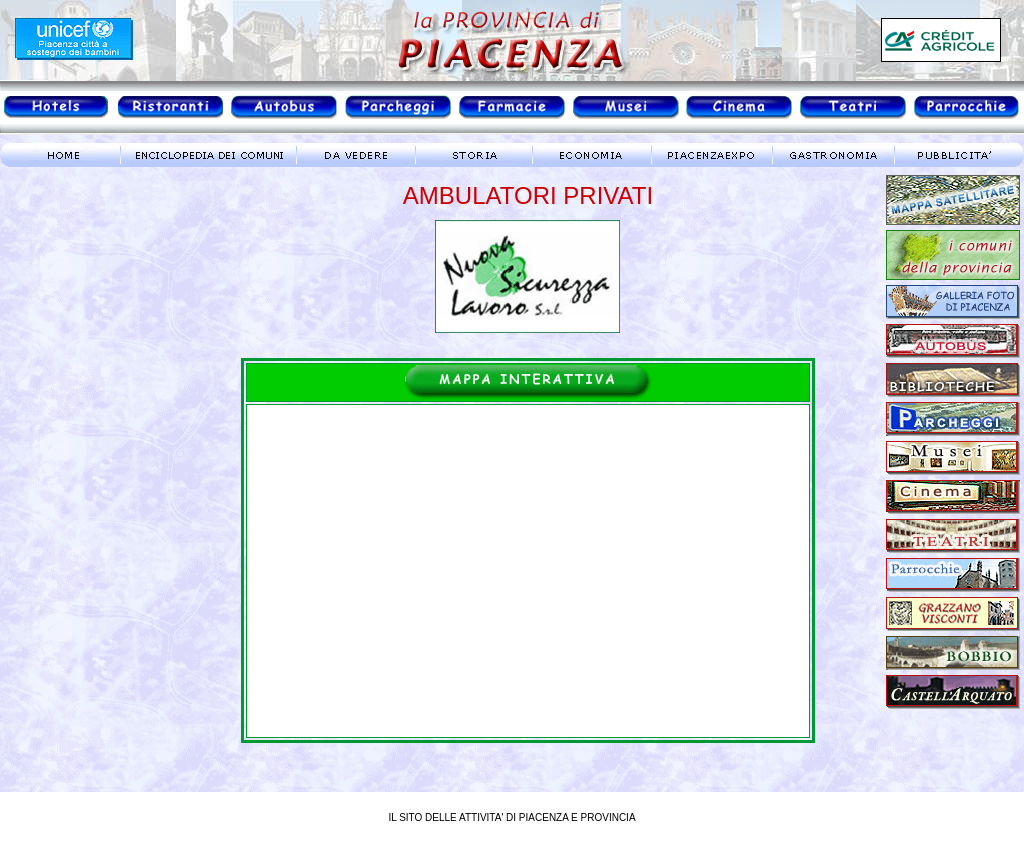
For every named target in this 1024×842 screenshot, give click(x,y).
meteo (85, 354)
